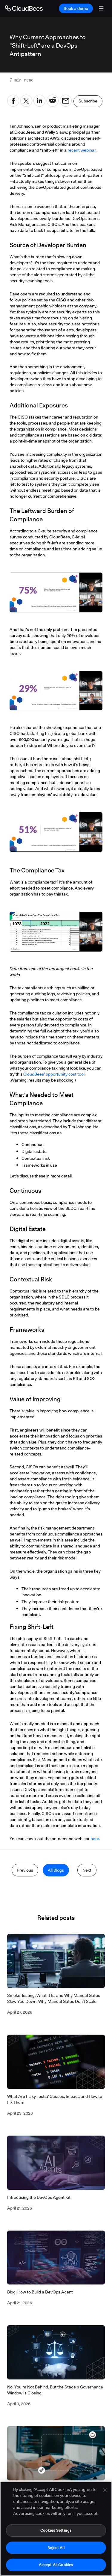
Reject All (55, 2547)
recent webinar (81, 150)
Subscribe (88, 101)
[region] (56, 2529)
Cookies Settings (56, 2530)
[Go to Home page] (24, 8)
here (94, 1838)
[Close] (104, 2490)
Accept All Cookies (56, 2564)
